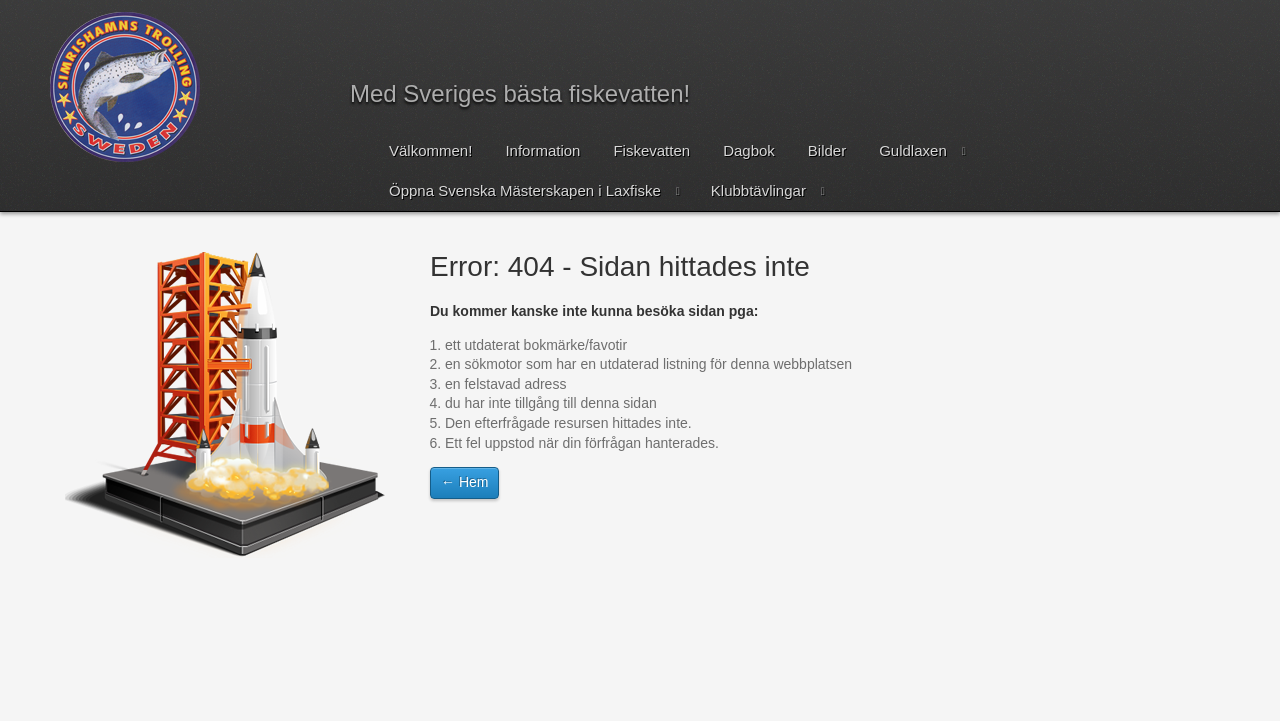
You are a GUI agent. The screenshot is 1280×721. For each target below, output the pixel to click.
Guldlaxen (913, 150)
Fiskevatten (651, 150)
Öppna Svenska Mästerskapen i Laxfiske (525, 190)
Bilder (827, 150)
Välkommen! (430, 150)
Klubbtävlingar (758, 190)
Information (542, 150)
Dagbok (749, 150)
